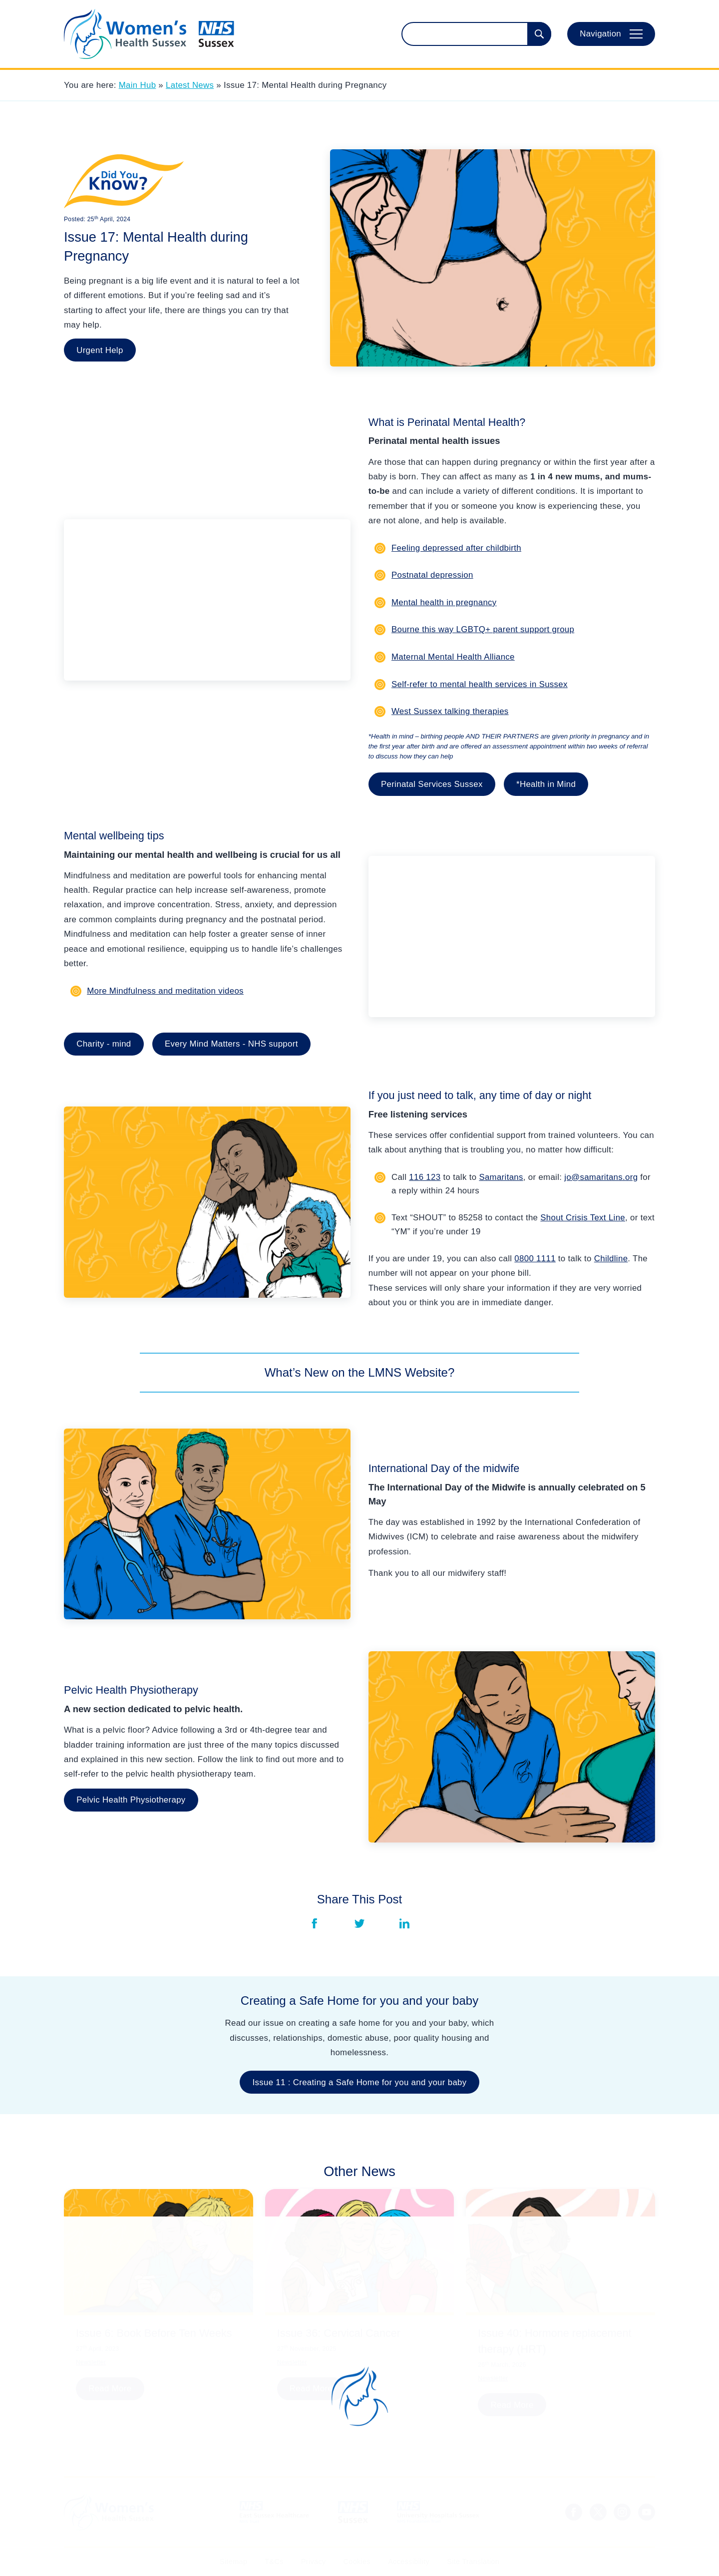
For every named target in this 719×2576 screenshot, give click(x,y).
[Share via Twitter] (359, 1923)
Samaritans (501, 1177)
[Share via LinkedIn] (404, 1923)
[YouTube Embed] (207, 600)
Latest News (190, 85)
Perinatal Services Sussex (432, 784)
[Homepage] (149, 34)
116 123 (424, 1177)
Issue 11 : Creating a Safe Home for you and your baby (360, 2082)
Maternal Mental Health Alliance (453, 657)
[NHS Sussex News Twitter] (598, 2512)
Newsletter (91, 2362)
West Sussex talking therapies (450, 711)
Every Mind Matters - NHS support (231, 1044)
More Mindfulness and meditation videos (165, 991)
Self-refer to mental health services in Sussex (479, 684)
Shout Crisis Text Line (582, 1217)
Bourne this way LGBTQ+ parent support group (482, 629)
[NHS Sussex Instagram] (622, 2512)
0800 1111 (534, 1258)
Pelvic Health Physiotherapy (130, 1800)
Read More (109, 2388)
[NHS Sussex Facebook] (573, 2512)
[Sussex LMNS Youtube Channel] (646, 2512)
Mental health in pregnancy (444, 602)
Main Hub (137, 85)
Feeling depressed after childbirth (456, 548)
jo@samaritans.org (601, 1177)
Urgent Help (99, 350)
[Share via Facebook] (315, 1923)
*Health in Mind (546, 784)
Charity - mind (103, 1044)
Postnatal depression (432, 575)
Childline (611, 1258)
